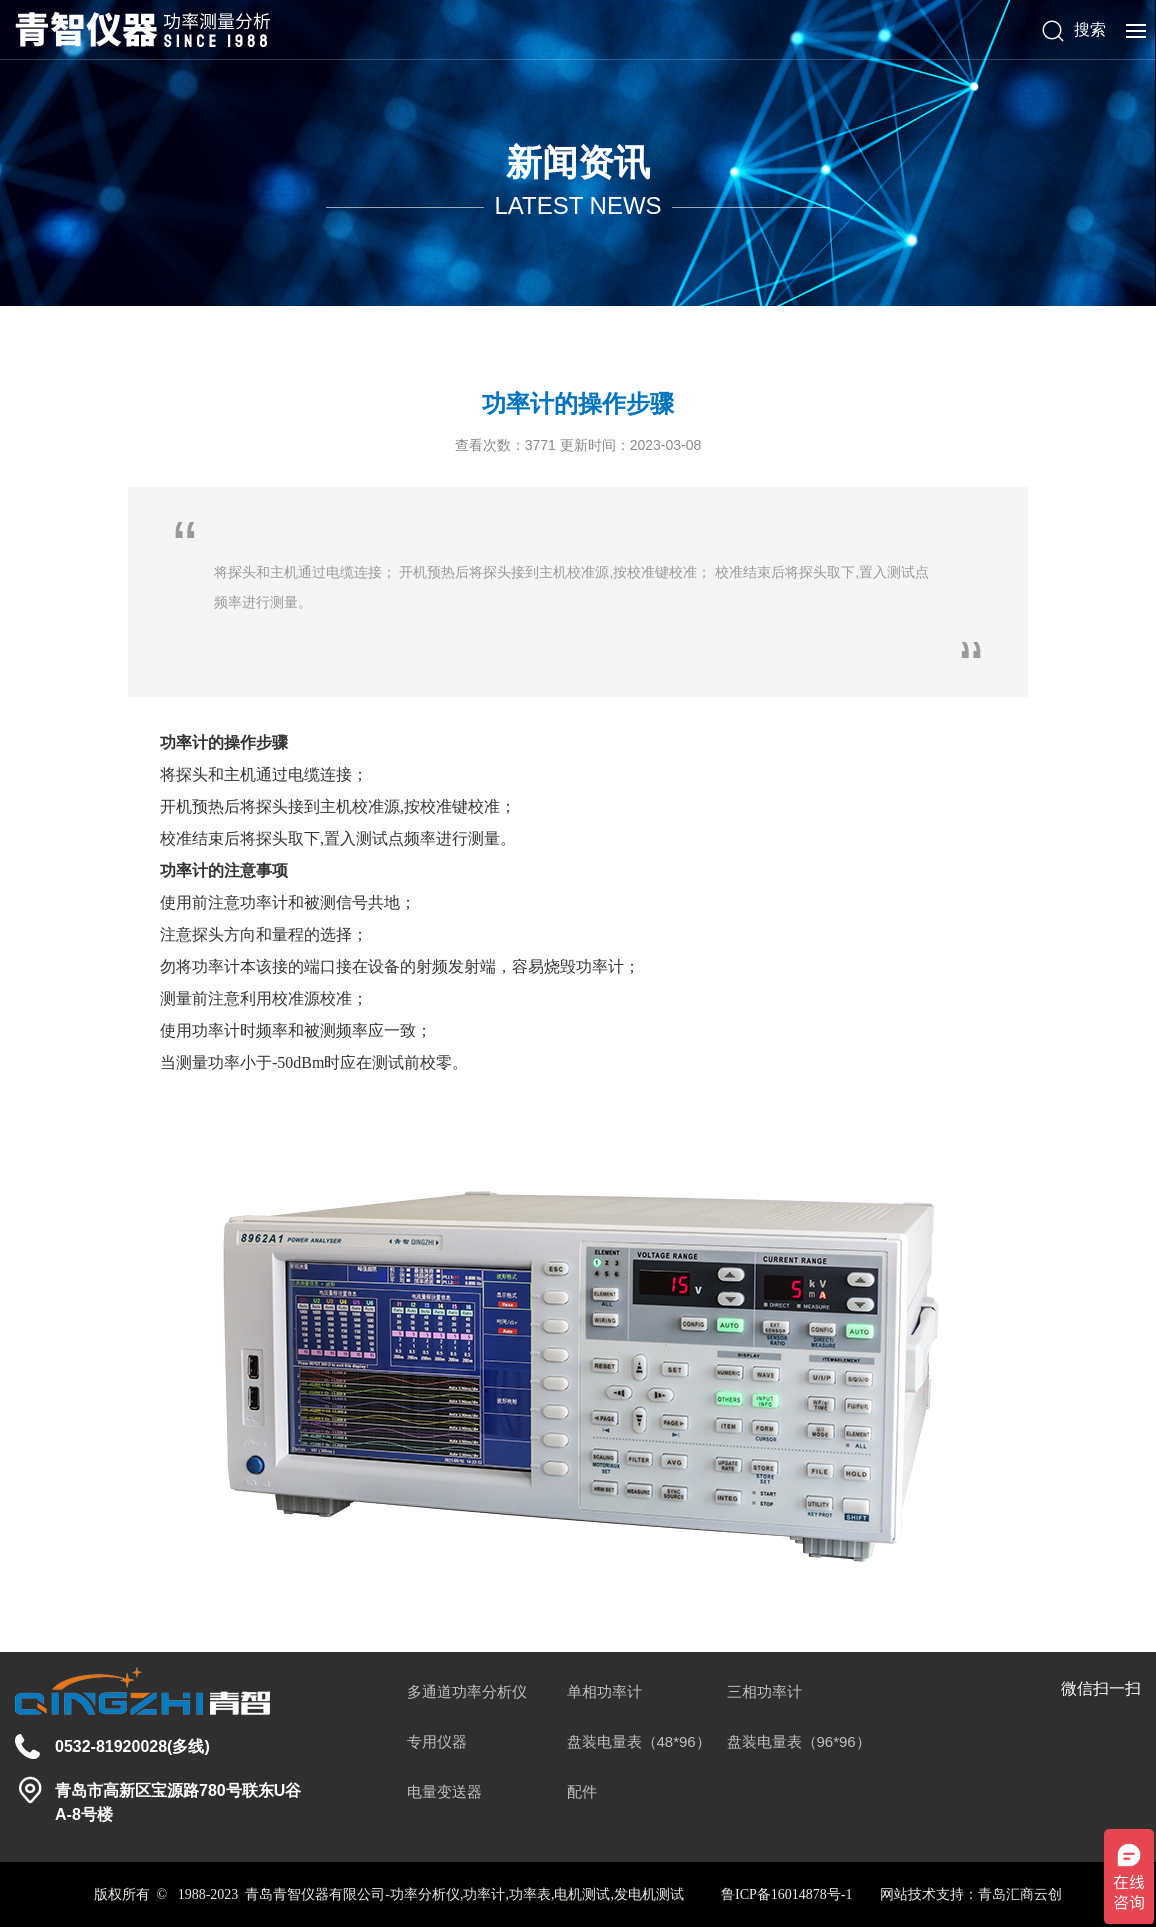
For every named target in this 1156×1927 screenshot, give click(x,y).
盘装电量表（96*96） (799, 1741)
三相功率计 (764, 1691)
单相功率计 (604, 1691)
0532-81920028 (111, 1746)
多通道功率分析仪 (467, 1691)
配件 (582, 1791)
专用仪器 (437, 1741)
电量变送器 (444, 1791)
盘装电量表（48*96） (639, 1741)
